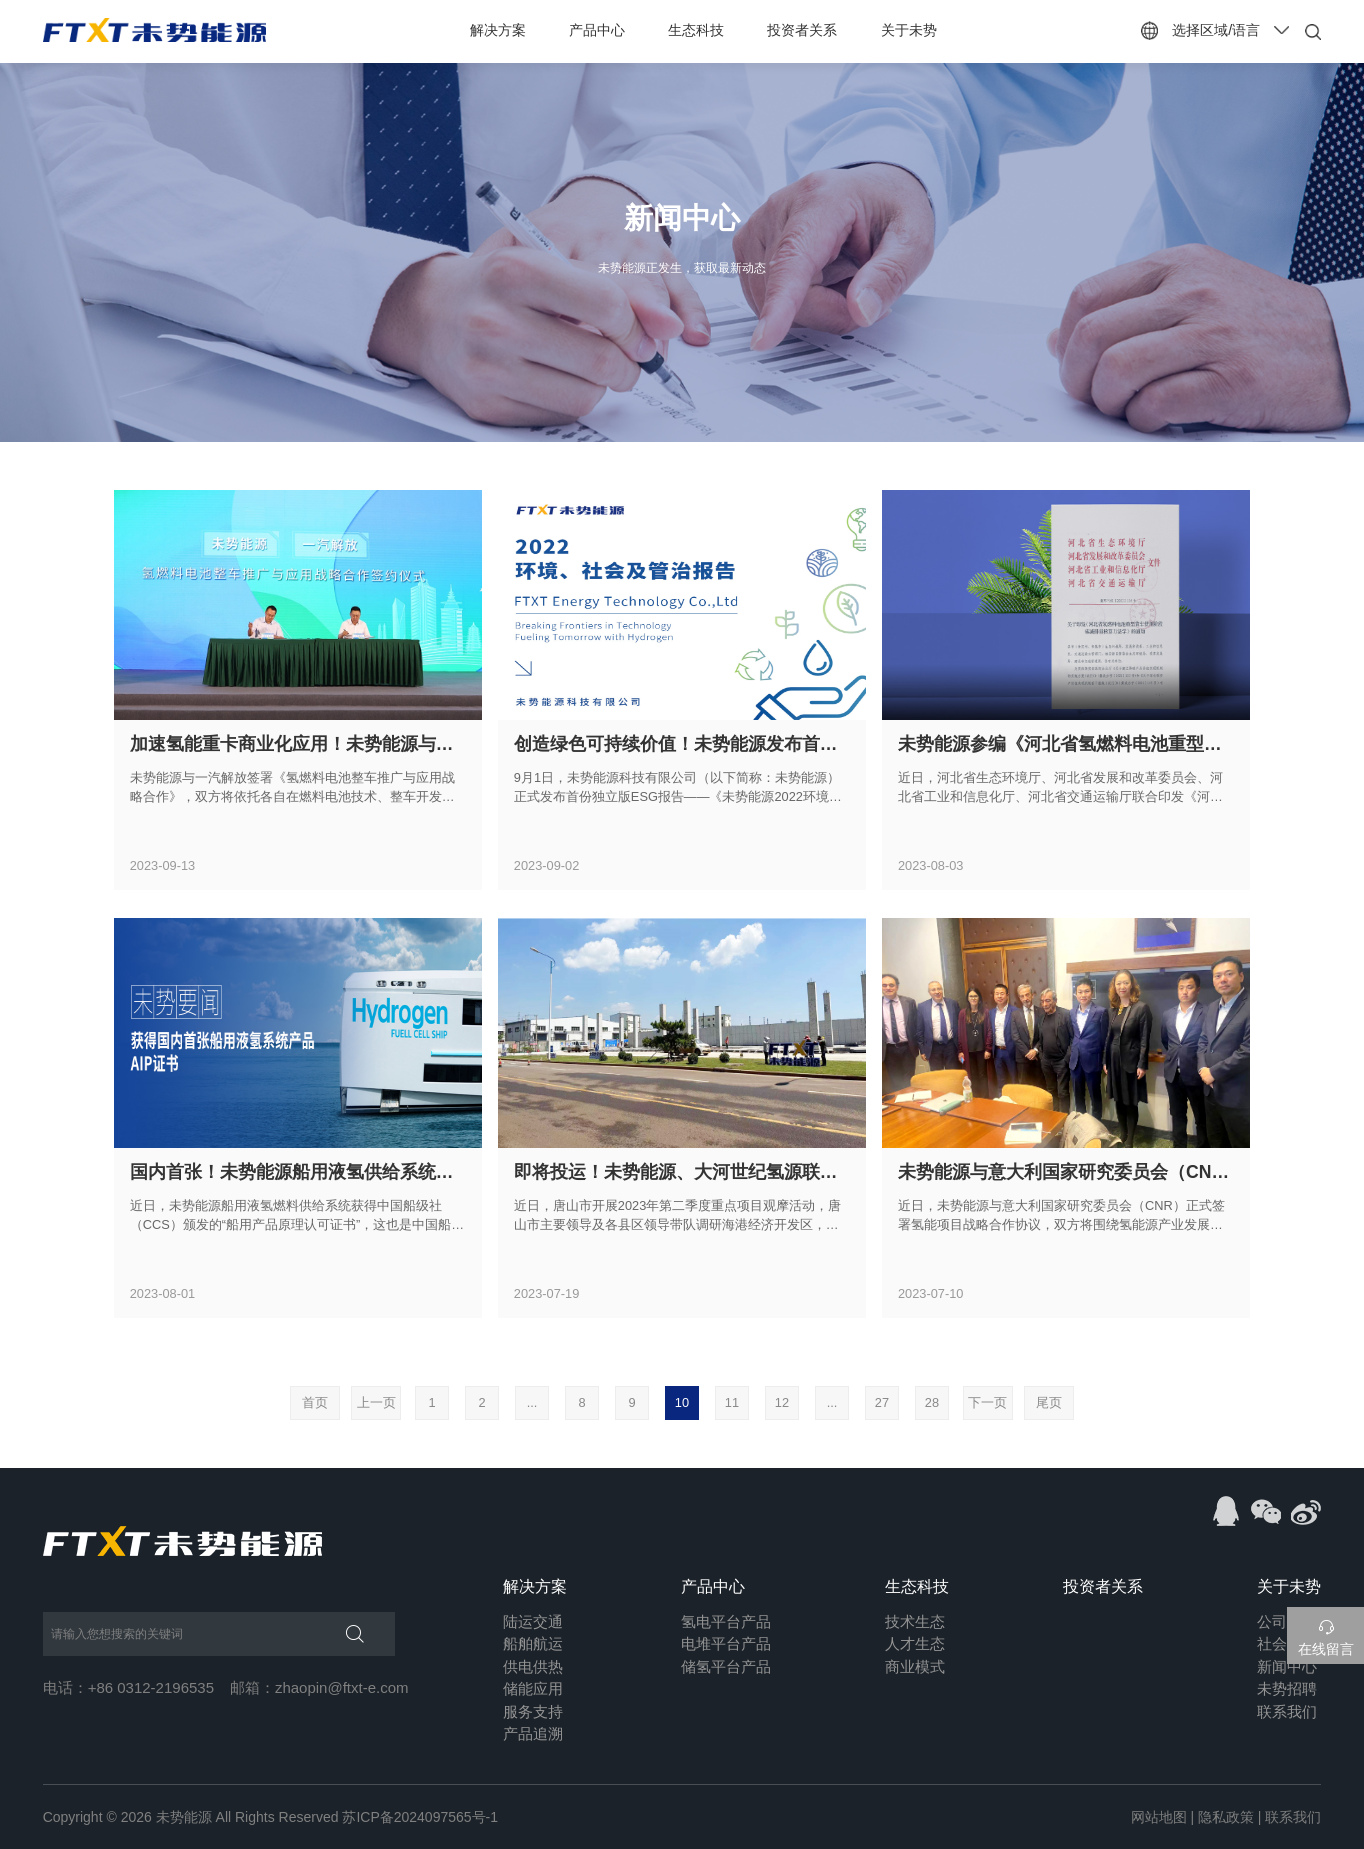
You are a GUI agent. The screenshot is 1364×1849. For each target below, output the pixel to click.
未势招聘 (1287, 1688)
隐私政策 (1226, 1817)
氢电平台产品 (726, 1621)
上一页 (373, 1402)
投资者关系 (803, 30)
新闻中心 (1287, 1666)
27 (882, 1402)
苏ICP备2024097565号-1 (420, 1817)
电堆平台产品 (726, 1643)
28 (932, 1402)
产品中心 (597, 30)
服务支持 (533, 1711)
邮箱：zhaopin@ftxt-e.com (319, 1687)
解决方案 (498, 30)
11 (732, 1402)
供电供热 (533, 1666)
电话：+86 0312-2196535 (128, 1687)
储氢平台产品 (726, 1666)
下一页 (989, 1402)
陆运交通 (533, 1621)
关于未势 (909, 30)
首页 (308, 1402)
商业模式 (915, 1666)
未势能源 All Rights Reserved (247, 1817)
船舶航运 (533, 1643)
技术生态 (915, 1621)
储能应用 (533, 1688)
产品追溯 (533, 1733)
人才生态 (915, 1643)
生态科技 (696, 30)
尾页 (1056, 1402)
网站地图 (1159, 1817)
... (532, 1402)
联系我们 (1287, 1711)
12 (782, 1402)
